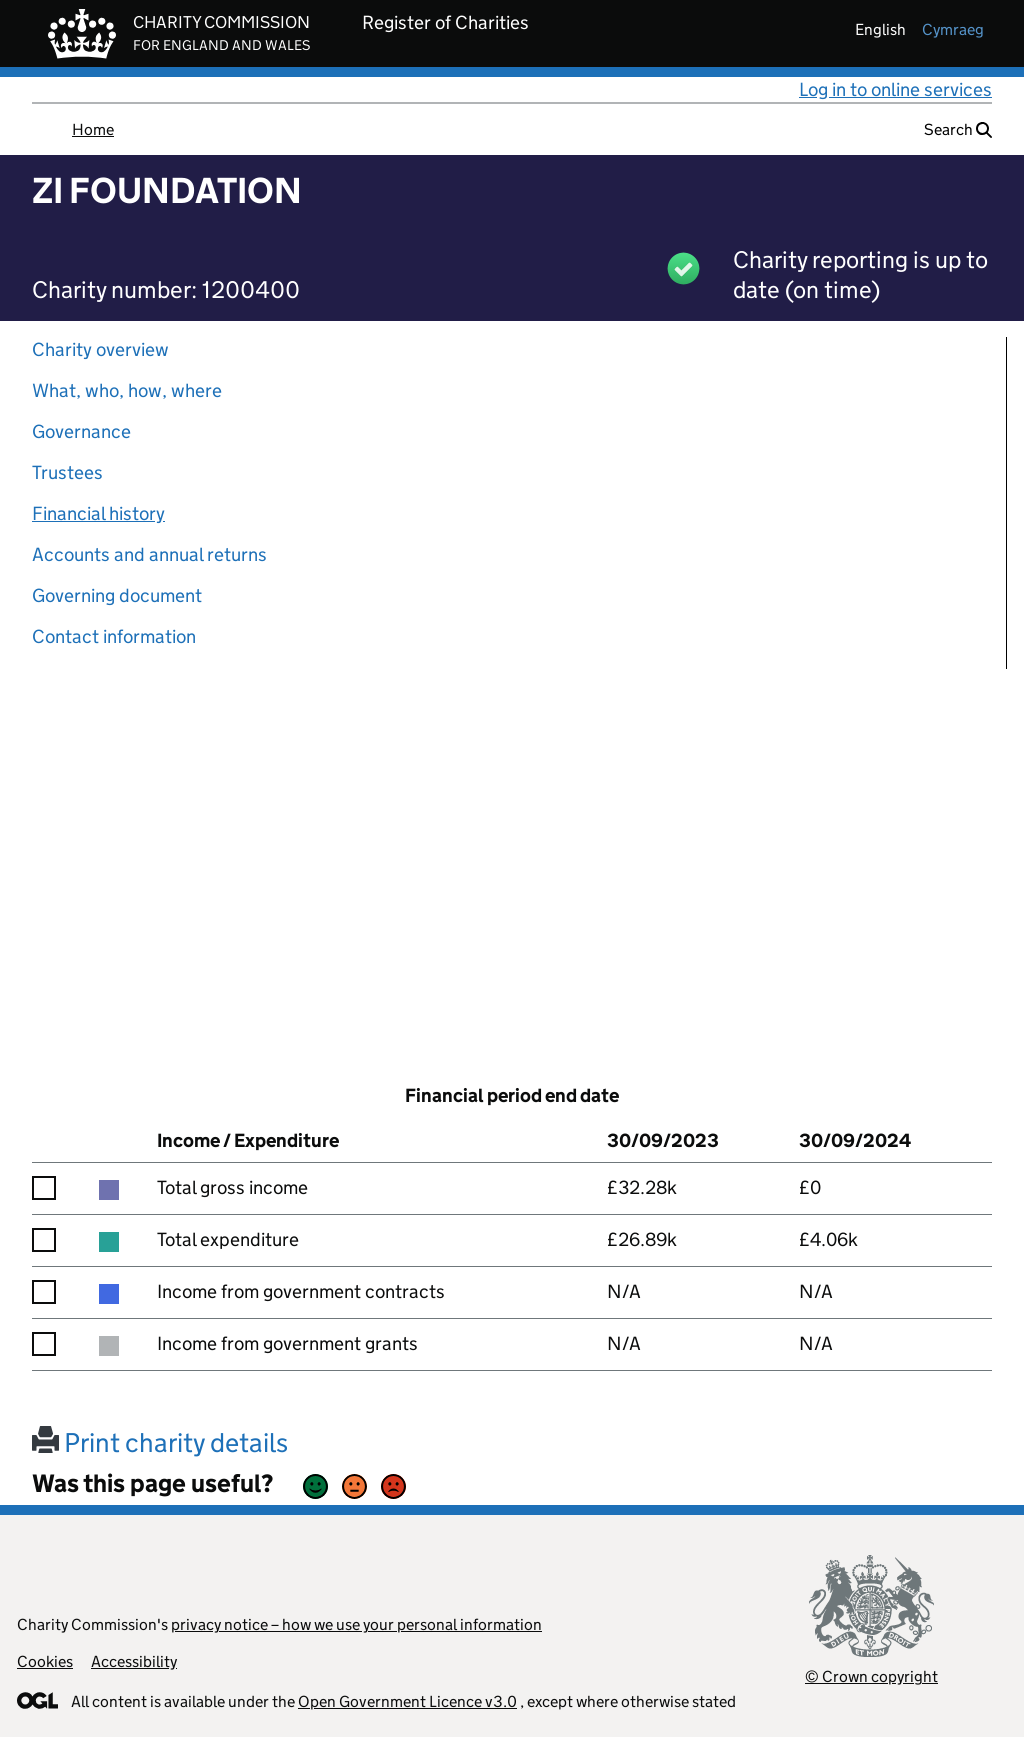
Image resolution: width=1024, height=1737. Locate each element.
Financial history (98, 513)
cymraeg (953, 29)
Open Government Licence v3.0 (407, 1701)
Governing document (117, 595)
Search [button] (958, 129)
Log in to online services (895, 89)
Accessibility (134, 1661)
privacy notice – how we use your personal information (356, 1624)
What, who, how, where (127, 390)
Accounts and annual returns (149, 554)
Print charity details (160, 1442)
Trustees (67, 472)
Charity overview (100, 349)
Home (93, 129)
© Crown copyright (871, 1676)
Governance (81, 431)
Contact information (114, 636)
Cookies (45, 1661)
